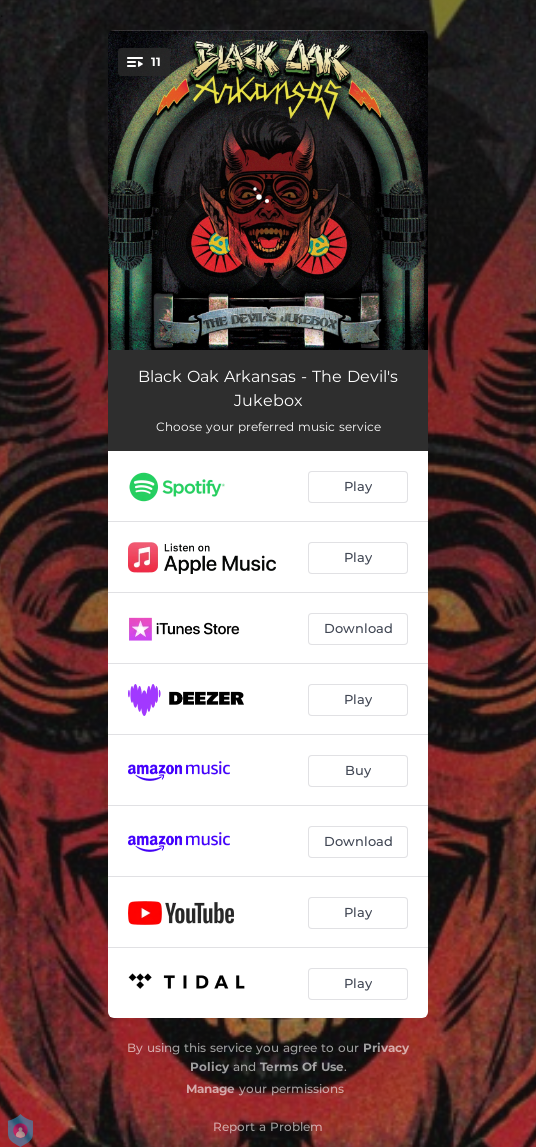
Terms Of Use (302, 1066)
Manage (210, 1088)
